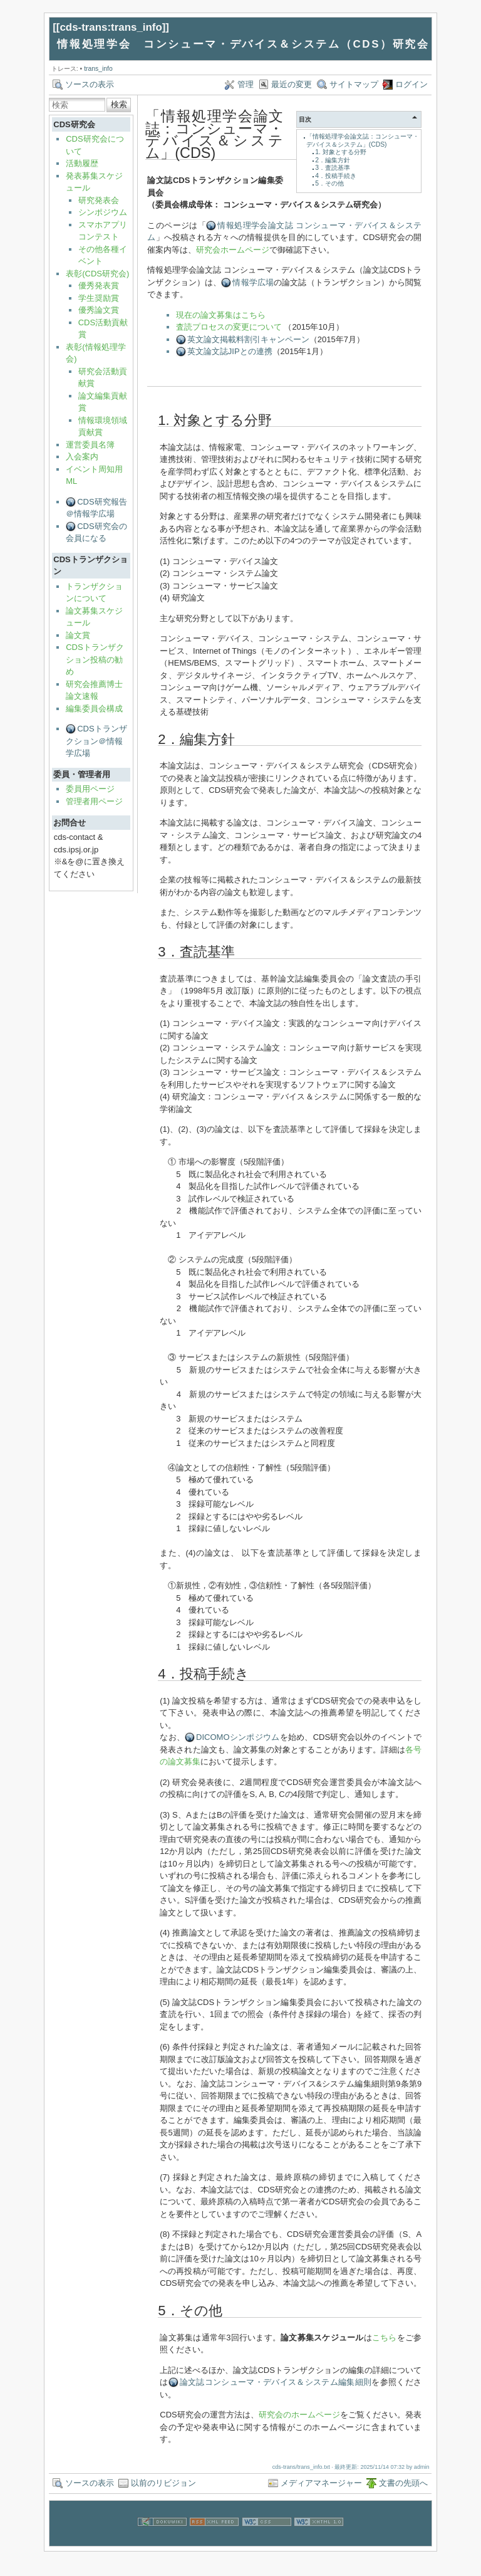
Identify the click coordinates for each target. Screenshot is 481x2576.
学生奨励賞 (98, 298)
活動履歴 (82, 163)
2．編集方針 (332, 160)
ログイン (411, 84)
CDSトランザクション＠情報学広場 (96, 741)
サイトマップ (353, 84)
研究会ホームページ (232, 249)
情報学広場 (253, 282)
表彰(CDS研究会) (97, 273)
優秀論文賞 (98, 310)
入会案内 (82, 456)
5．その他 (329, 183)
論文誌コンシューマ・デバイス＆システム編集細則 (276, 2382)
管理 (245, 84)
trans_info (98, 68)
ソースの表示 (89, 84)
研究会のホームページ (299, 2414)
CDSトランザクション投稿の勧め (94, 659)
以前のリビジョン (163, 2483)
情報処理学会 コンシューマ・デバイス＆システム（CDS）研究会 (243, 44)
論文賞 (78, 635)
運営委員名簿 (90, 444)
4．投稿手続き (335, 175)
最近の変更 (291, 84)
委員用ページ (90, 788)
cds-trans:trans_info (110, 27)
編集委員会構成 (94, 708)
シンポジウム (102, 212)
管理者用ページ (94, 801)
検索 (119, 104)
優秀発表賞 (98, 285)
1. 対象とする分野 (340, 152)
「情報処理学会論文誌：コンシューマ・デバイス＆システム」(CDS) (362, 140)
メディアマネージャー (321, 2483)
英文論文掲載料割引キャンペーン (248, 339)
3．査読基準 (332, 167)
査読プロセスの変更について (229, 327)
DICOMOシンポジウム (237, 1737)
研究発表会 (98, 200)
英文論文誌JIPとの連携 (229, 351)
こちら (384, 2337)
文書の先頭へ (403, 2483)
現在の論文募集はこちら (221, 315)
